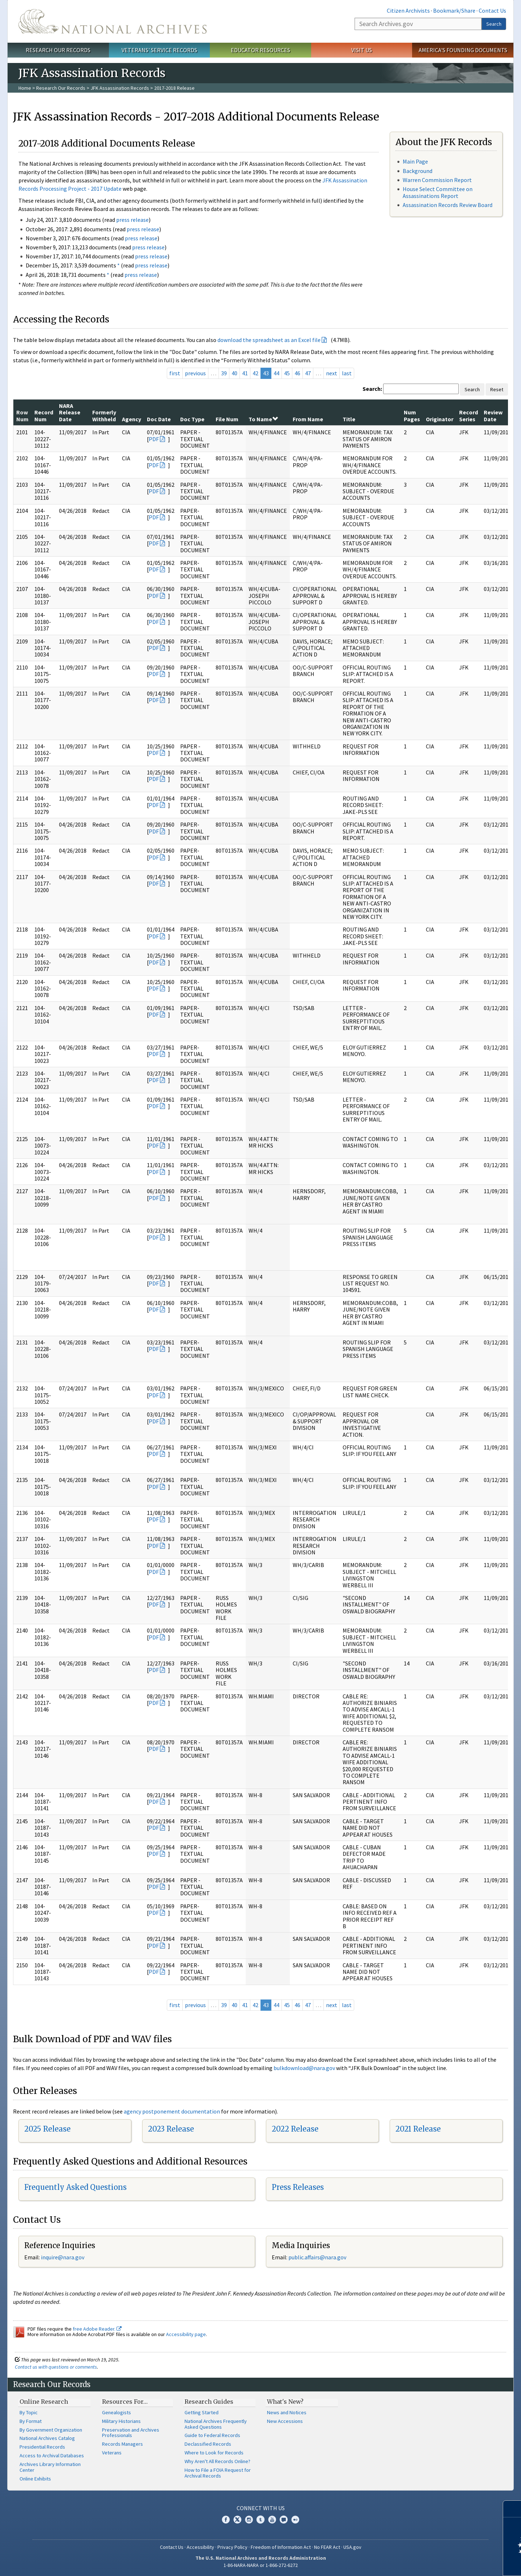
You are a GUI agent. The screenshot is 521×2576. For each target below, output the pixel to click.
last (347, 373)
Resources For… (125, 2401)
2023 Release (171, 2128)
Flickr (295, 2519)
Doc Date (159, 419)
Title (349, 419)
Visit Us (361, 50)
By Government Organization (51, 2430)
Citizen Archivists (408, 10)
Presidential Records (42, 2447)
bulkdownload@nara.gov (304, 2068)
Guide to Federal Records (212, 2435)
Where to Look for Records (214, 2452)
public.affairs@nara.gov (317, 2257)
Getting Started (202, 2412)
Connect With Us (261, 2508)
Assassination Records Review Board (447, 204)
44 (276, 373)
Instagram (249, 2519)
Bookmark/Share (454, 10)
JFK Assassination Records (119, 88)
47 (308, 373)
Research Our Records (58, 50)
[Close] (512, 2508)
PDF (154, 439)
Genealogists (116, 2412)
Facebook (225, 2519)
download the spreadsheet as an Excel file (269, 339)
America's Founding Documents (463, 50)
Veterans (112, 2452)
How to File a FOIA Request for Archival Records (218, 2473)
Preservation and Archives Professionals (130, 2433)
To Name (263, 419)
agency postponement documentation (172, 2111)
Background (417, 170)
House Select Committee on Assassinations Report (438, 192)
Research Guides (209, 2401)
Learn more (457, 2563)
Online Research (44, 2401)
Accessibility (200, 2547)
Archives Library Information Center (50, 2467)
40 (234, 373)
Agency (131, 419)
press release (132, 219)
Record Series (468, 415)
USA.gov (352, 2547)
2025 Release (47, 2128)
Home (24, 88)
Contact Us (492, 10)
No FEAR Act (327, 2547)
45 (287, 373)
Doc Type (192, 419)
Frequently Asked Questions (75, 2187)
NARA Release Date (69, 412)
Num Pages (412, 415)
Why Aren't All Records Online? (217, 2461)
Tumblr (260, 2519)
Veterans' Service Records (159, 50)
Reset (496, 389)
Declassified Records (208, 2444)
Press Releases (298, 2187)
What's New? (285, 2401)
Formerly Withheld (104, 415)
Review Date (493, 415)
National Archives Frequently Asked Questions (216, 2424)
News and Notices (286, 2412)
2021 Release (418, 2128)
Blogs (283, 2519)
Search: (372, 388)
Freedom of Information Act (281, 2547)
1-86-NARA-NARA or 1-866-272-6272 (261, 2565)
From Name (308, 419)
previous (195, 373)
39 (224, 373)
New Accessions (285, 2421)
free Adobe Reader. (97, 2329)
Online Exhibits (35, 2478)
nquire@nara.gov (63, 2257)
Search (493, 24)
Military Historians (121, 2421)
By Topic (29, 2412)
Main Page (415, 161)
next (331, 373)
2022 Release (295, 2128)
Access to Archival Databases (52, 2455)
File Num (227, 419)
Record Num (43, 415)
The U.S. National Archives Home (112, 21)
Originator (439, 419)
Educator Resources (260, 50)
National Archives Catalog (47, 2438)
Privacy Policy (232, 2547)
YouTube (272, 2519)
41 (245, 373)
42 (255, 373)
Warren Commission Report (437, 179)
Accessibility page (186, 2334)
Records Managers (122, 2444)
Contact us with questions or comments (56, 2367)
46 (297, 373)
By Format (31, 2421)
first (174, 373)
